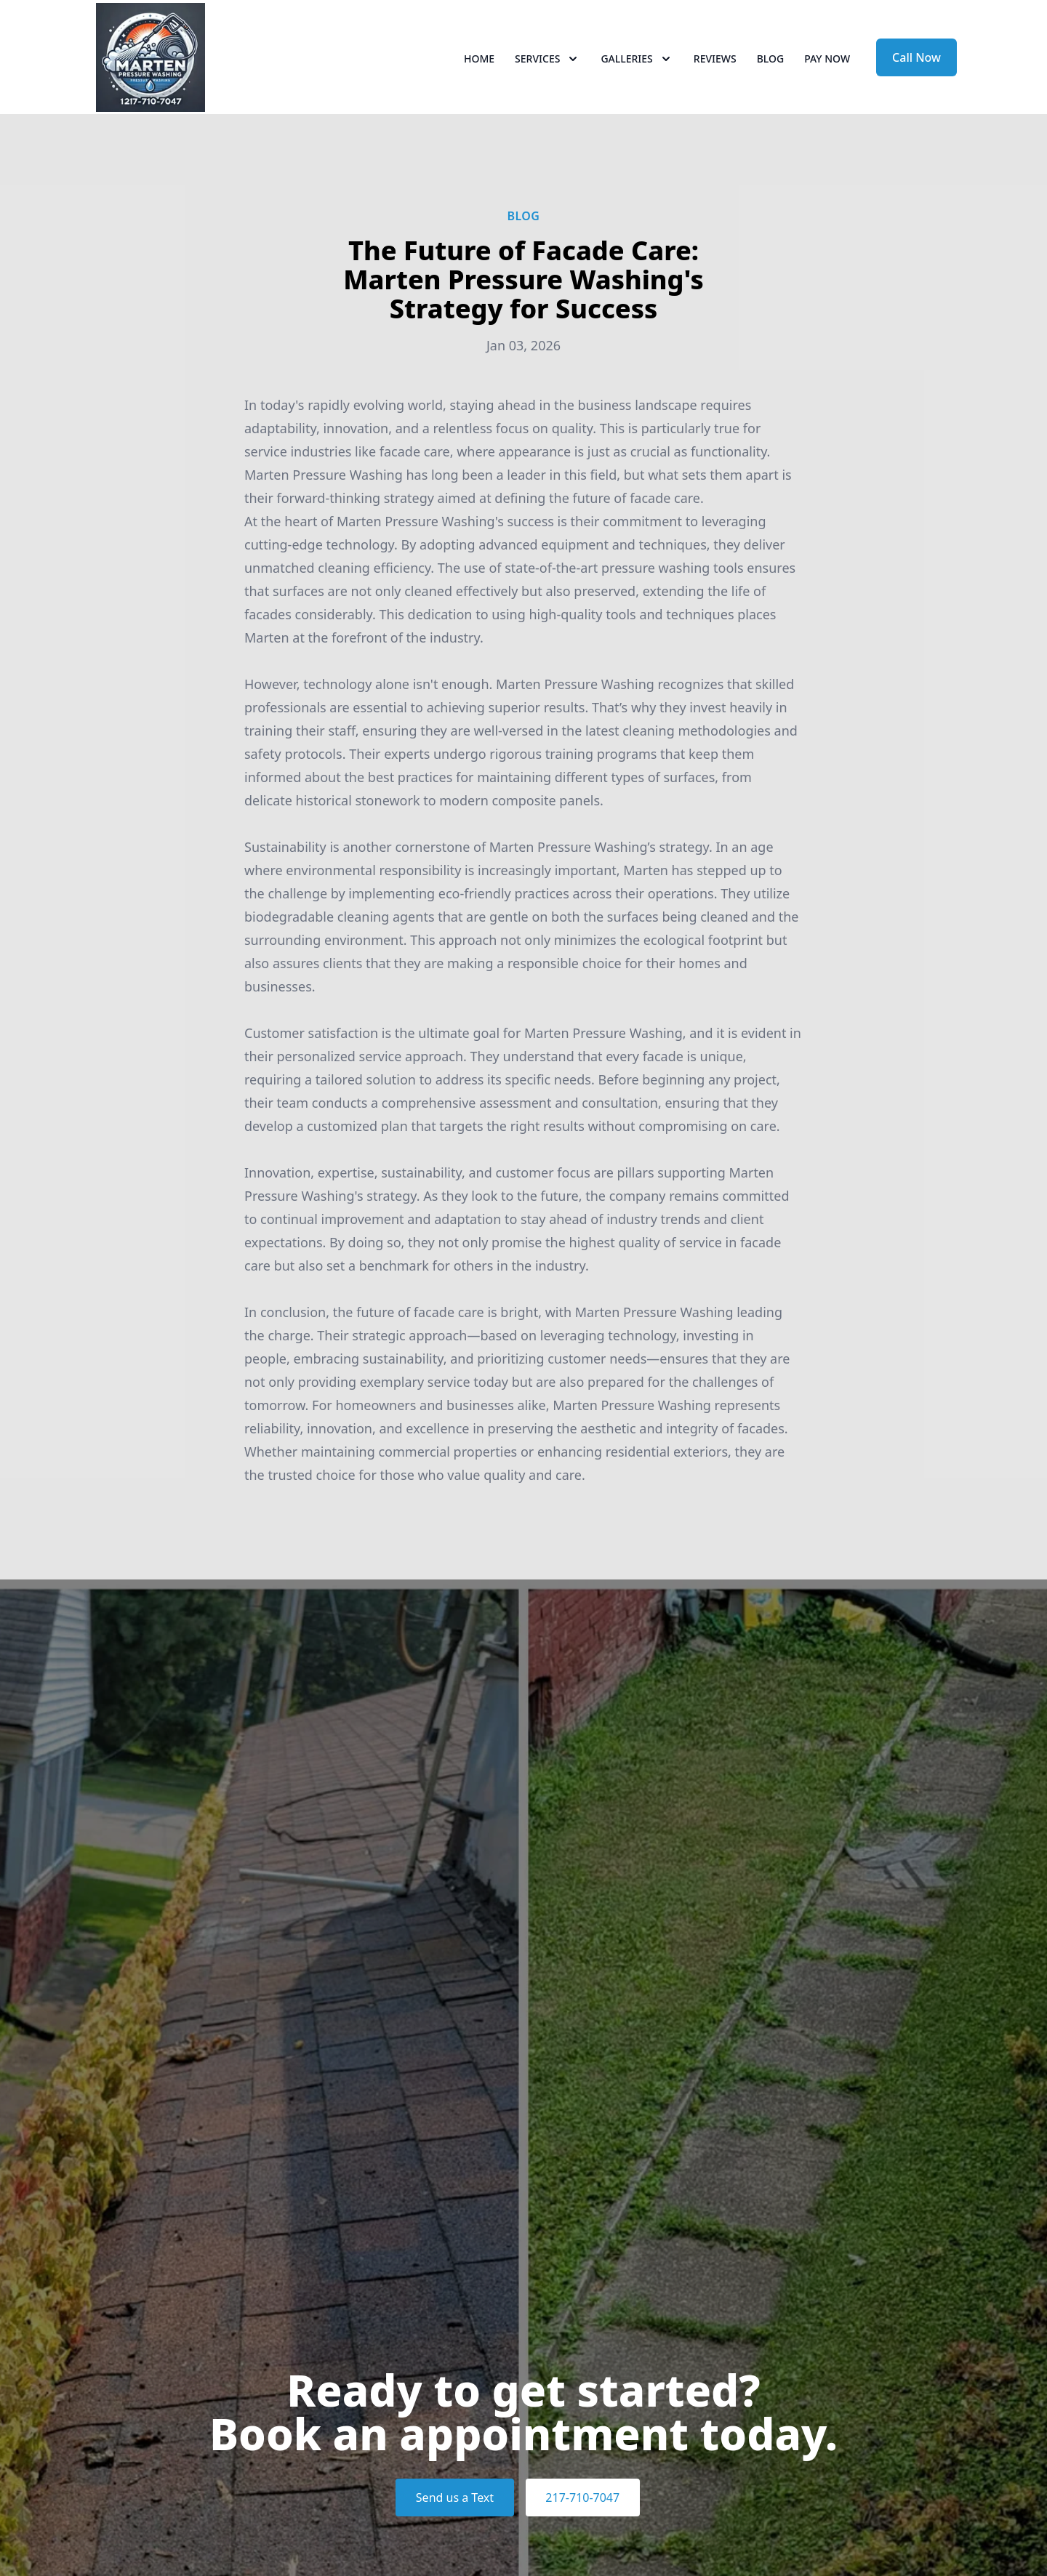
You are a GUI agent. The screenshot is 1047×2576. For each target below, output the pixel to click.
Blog (771, 65)
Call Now (916, 64)
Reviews (715, 65)
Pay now (827, 65)
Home (479, 65)
